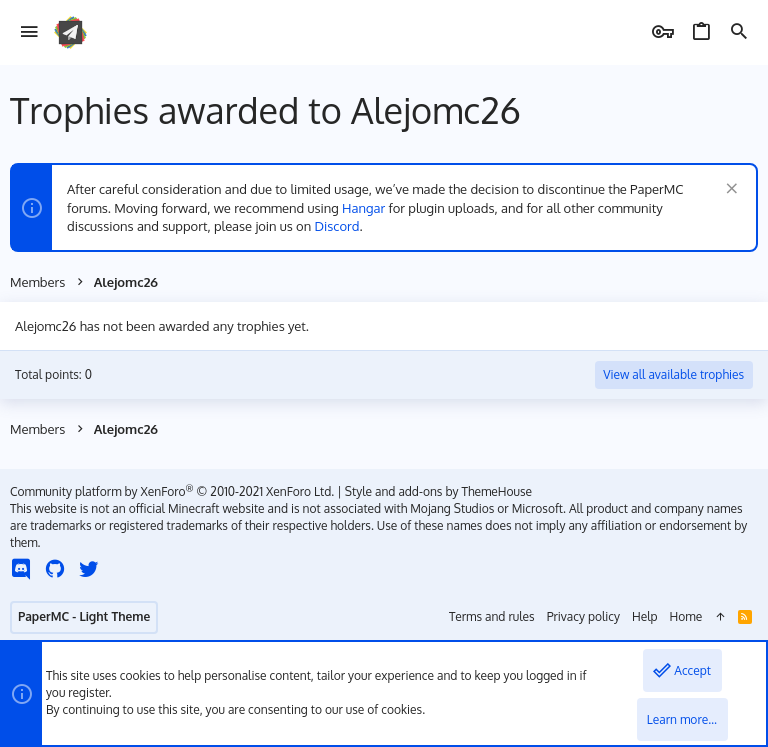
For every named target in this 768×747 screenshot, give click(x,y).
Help (645, 616)
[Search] (739, 32)
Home (686, 616)
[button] (29, 32)
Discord (337, 226)
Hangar (363, 208)
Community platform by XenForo (172, 491)
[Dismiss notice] (729, 190)
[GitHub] (55, 568)
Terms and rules (492, 616)
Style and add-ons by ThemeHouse (438, 491)
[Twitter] (89, 568)
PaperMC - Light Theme (84, 616)
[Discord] (21, 568)
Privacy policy (583, 616)
